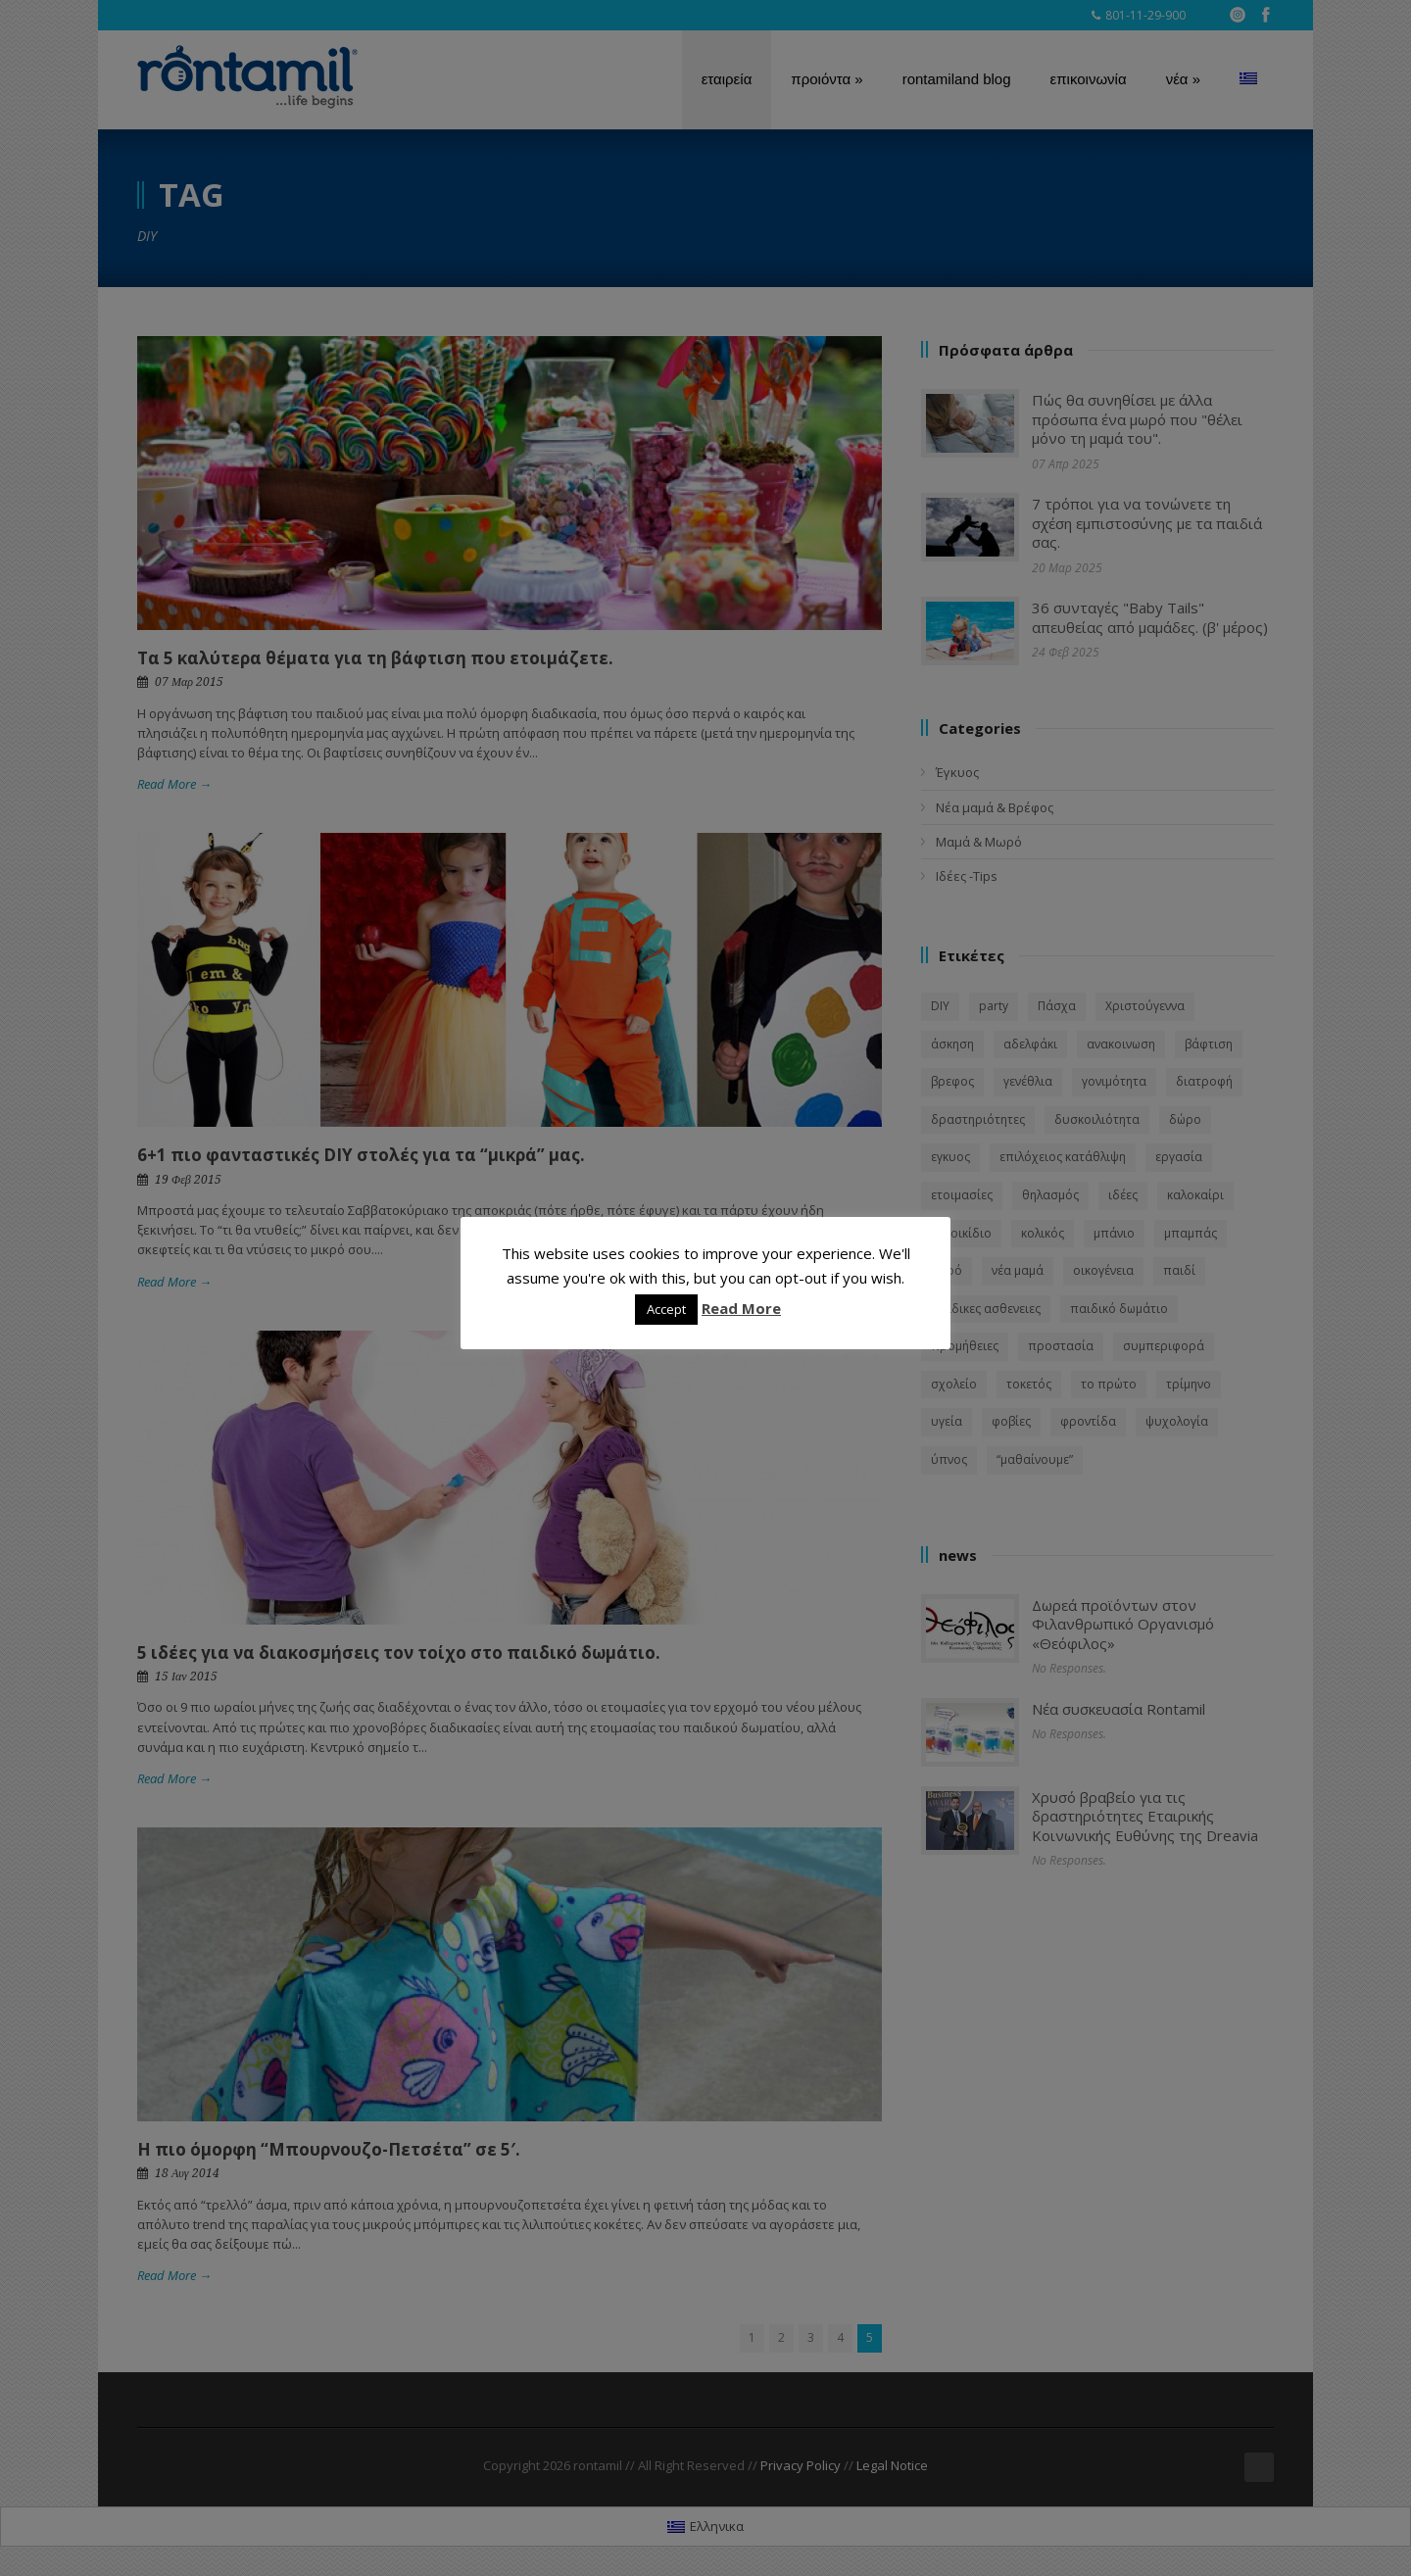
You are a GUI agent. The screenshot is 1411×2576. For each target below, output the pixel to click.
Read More (741, 1308)
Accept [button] (666, 1309)
